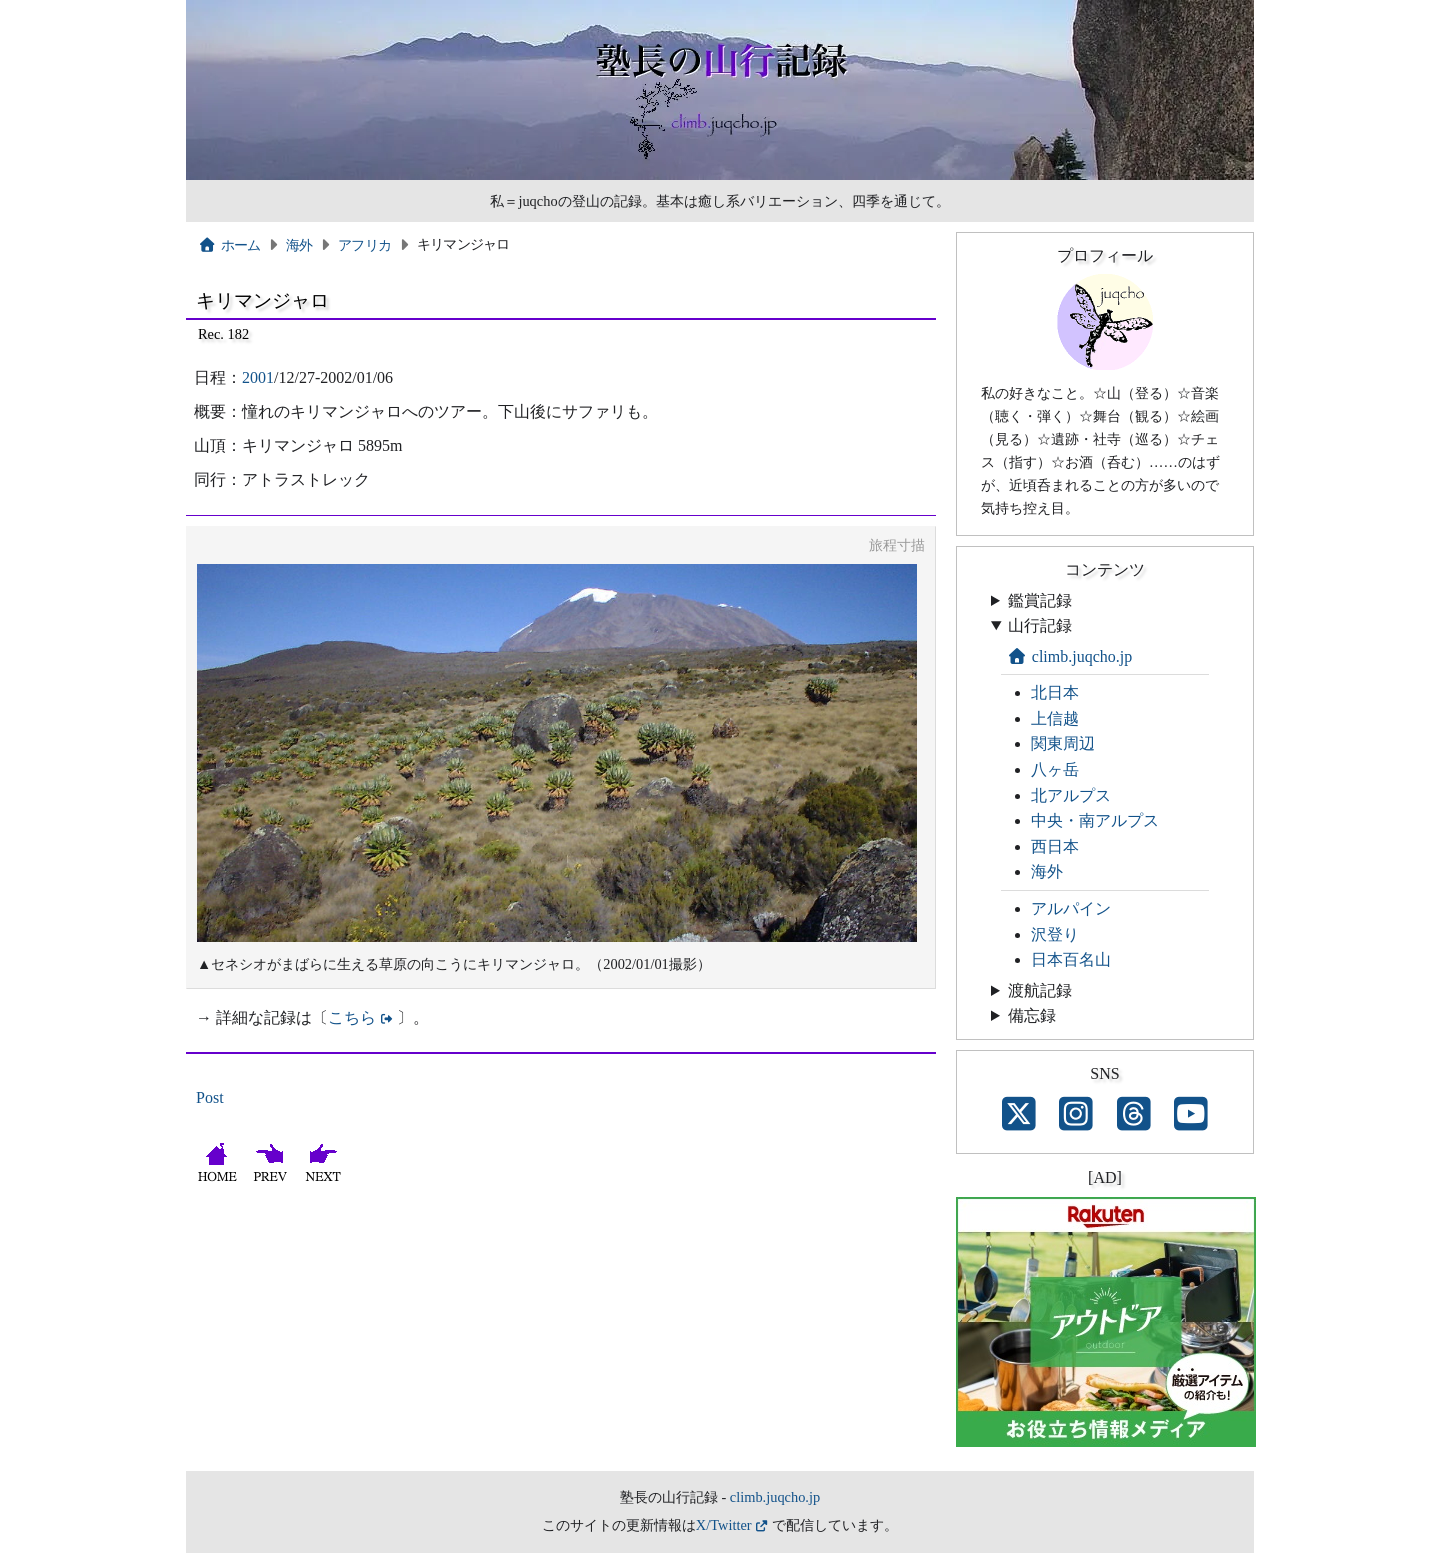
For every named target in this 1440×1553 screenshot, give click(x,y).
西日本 (1055, 846)
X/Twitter (724, 1525)
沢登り (1055, 934)
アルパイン (1071, 908)
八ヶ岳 (1055, 769)
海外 (299, 245)
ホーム (229, 245)
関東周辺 (1063, 743)
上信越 (1055, 718)
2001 (258, 377)
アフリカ (364, 245)
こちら (352, 1017)
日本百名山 (1071, 959)
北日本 (1055, 692)
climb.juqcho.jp (1069, 656)
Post (210, 1097)
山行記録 (1040, 625)
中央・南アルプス (1095, 820)
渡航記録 (1040, 990)
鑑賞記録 (1040, 600)
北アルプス (1071, 795)
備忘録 (1032, 1015)
